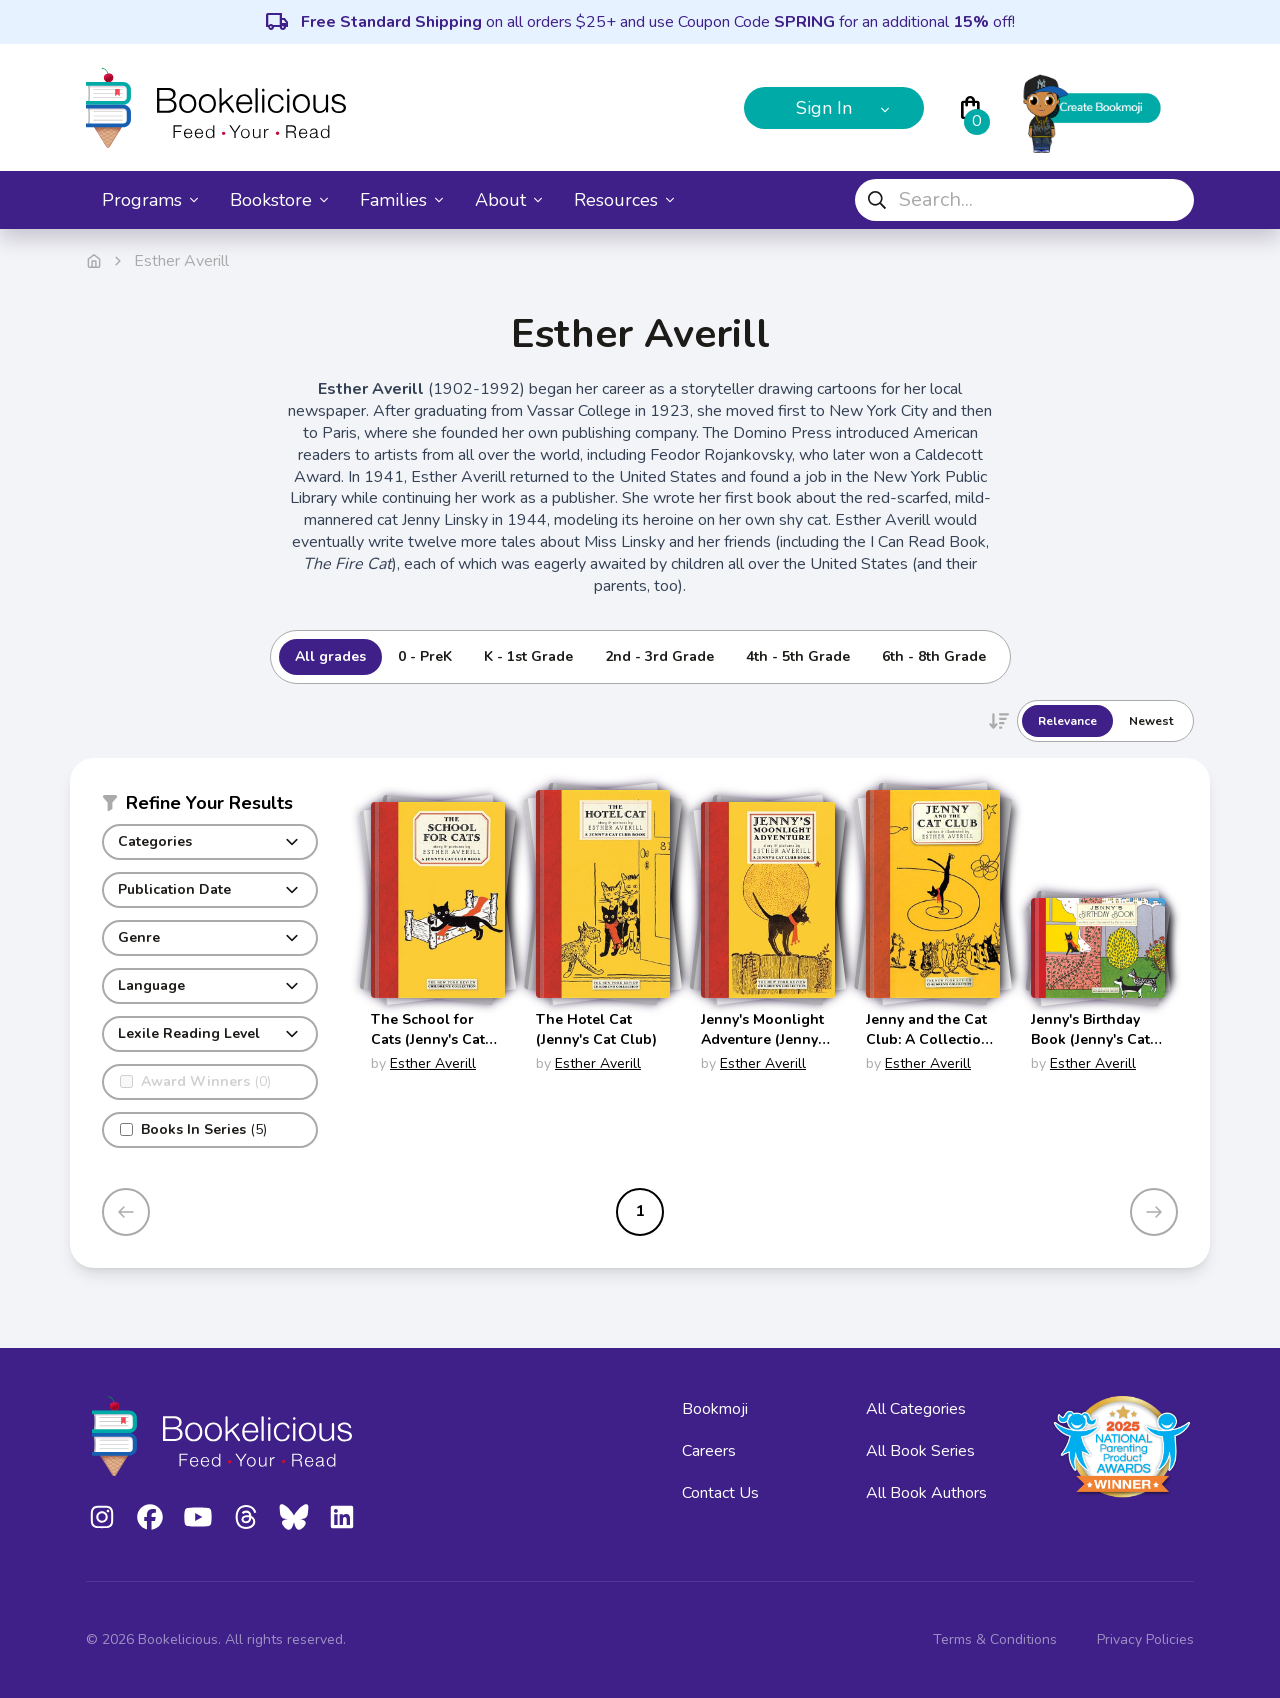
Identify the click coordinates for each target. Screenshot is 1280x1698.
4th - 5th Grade (798, 656)
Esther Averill (433, 1063)
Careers (709, 1451)
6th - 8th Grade (934, 656)
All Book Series (920, 1451)
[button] (210, 807)
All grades (330, 656)
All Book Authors (926, 1493)
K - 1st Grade (528, 656)
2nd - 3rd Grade (659, 656)
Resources (624, 200)
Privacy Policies (1145, 1639)
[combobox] (1024, 200)
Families (401, 200)
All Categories (916, 1409)
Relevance (1067, 721)
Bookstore (279, 200)
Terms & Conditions (995, 1639)
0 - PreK (425, 656)
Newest (1151, 721)
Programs (150, 200)
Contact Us (720, 1493)
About (508, 200)
